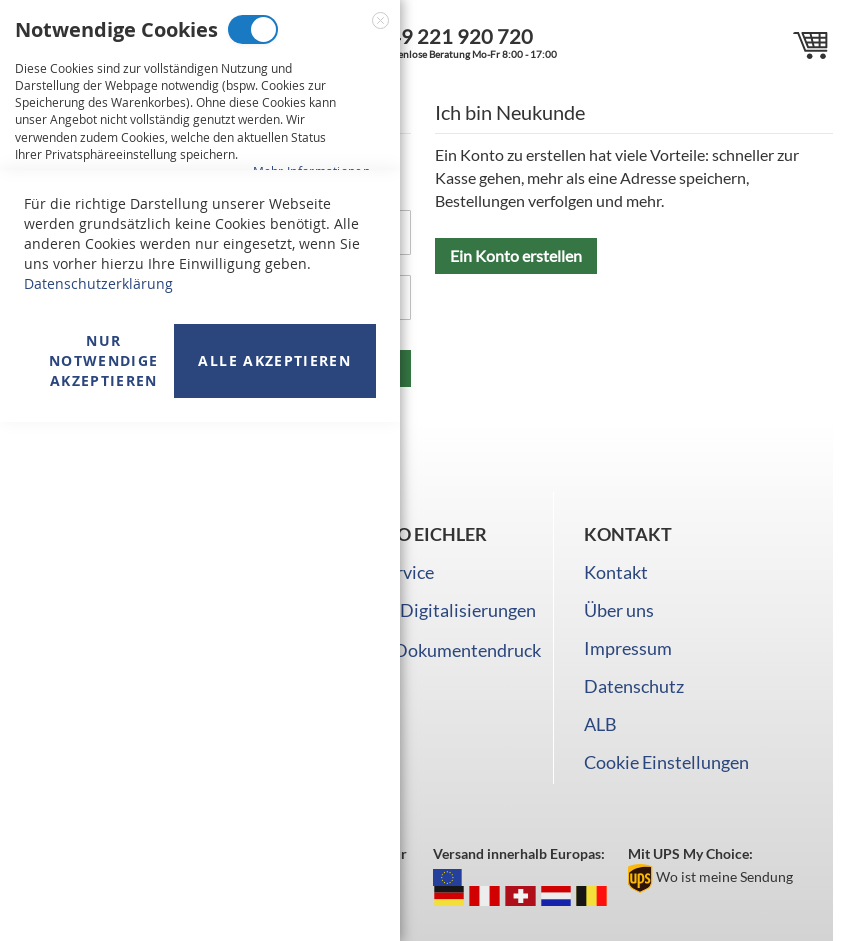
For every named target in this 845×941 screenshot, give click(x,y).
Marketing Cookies (235, 254)
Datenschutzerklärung (98, 802)
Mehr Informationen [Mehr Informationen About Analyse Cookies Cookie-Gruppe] (311, 604)
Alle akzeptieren (274, 879)
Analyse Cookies (210, 479)
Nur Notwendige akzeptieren (104, 879)
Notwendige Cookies (253, 29)
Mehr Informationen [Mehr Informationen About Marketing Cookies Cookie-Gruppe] (311, 396)
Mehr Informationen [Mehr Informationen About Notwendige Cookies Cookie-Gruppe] (311, 171)
